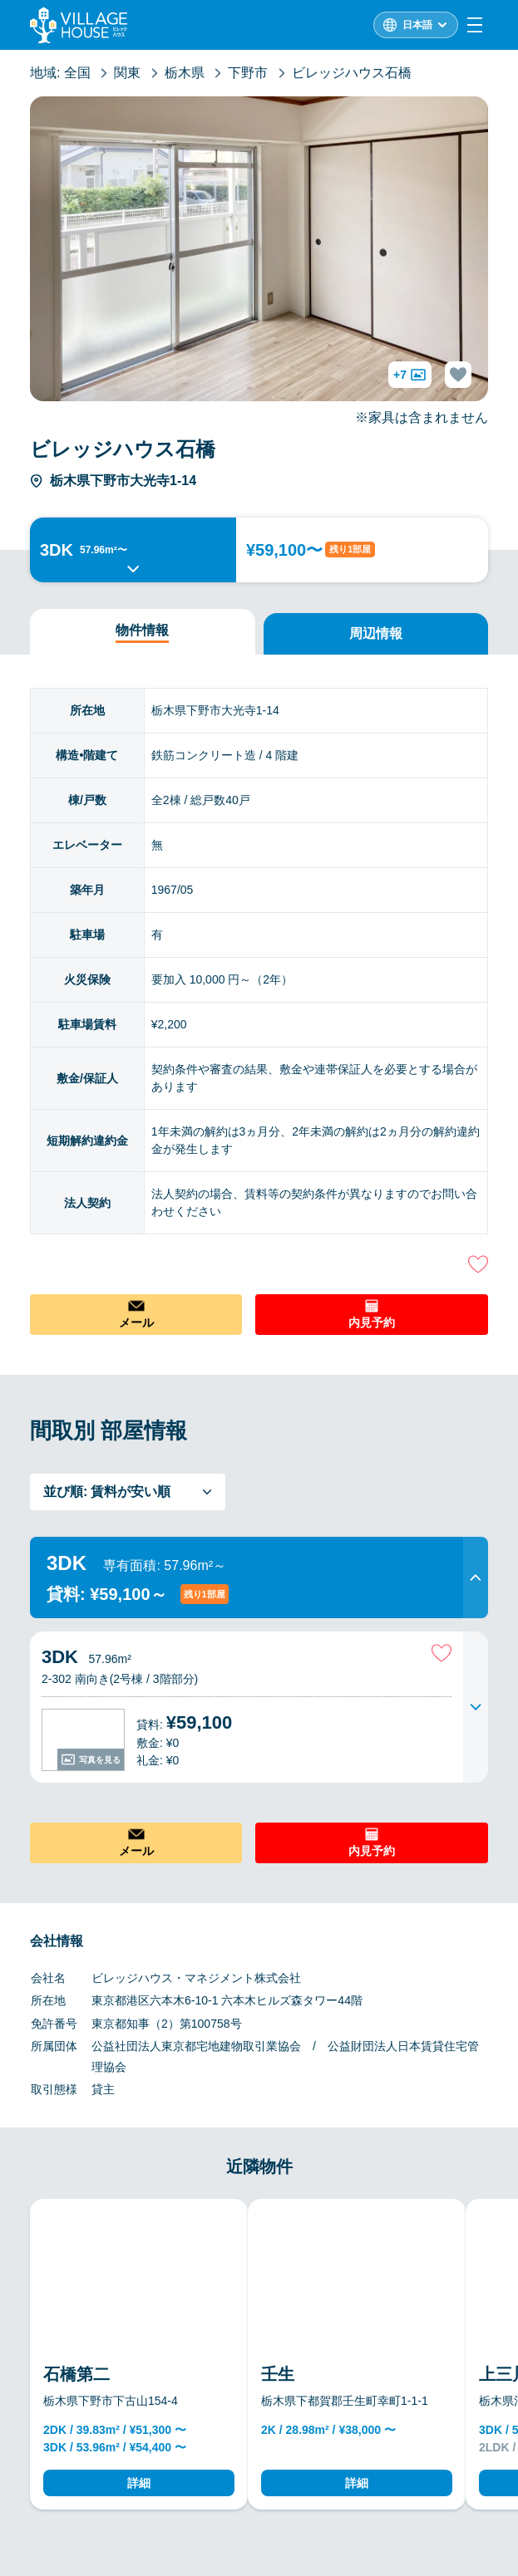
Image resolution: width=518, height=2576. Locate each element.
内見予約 (371, 1322)
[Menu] (474, 25)
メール (136, 1322)
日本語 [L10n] (417, 25)
